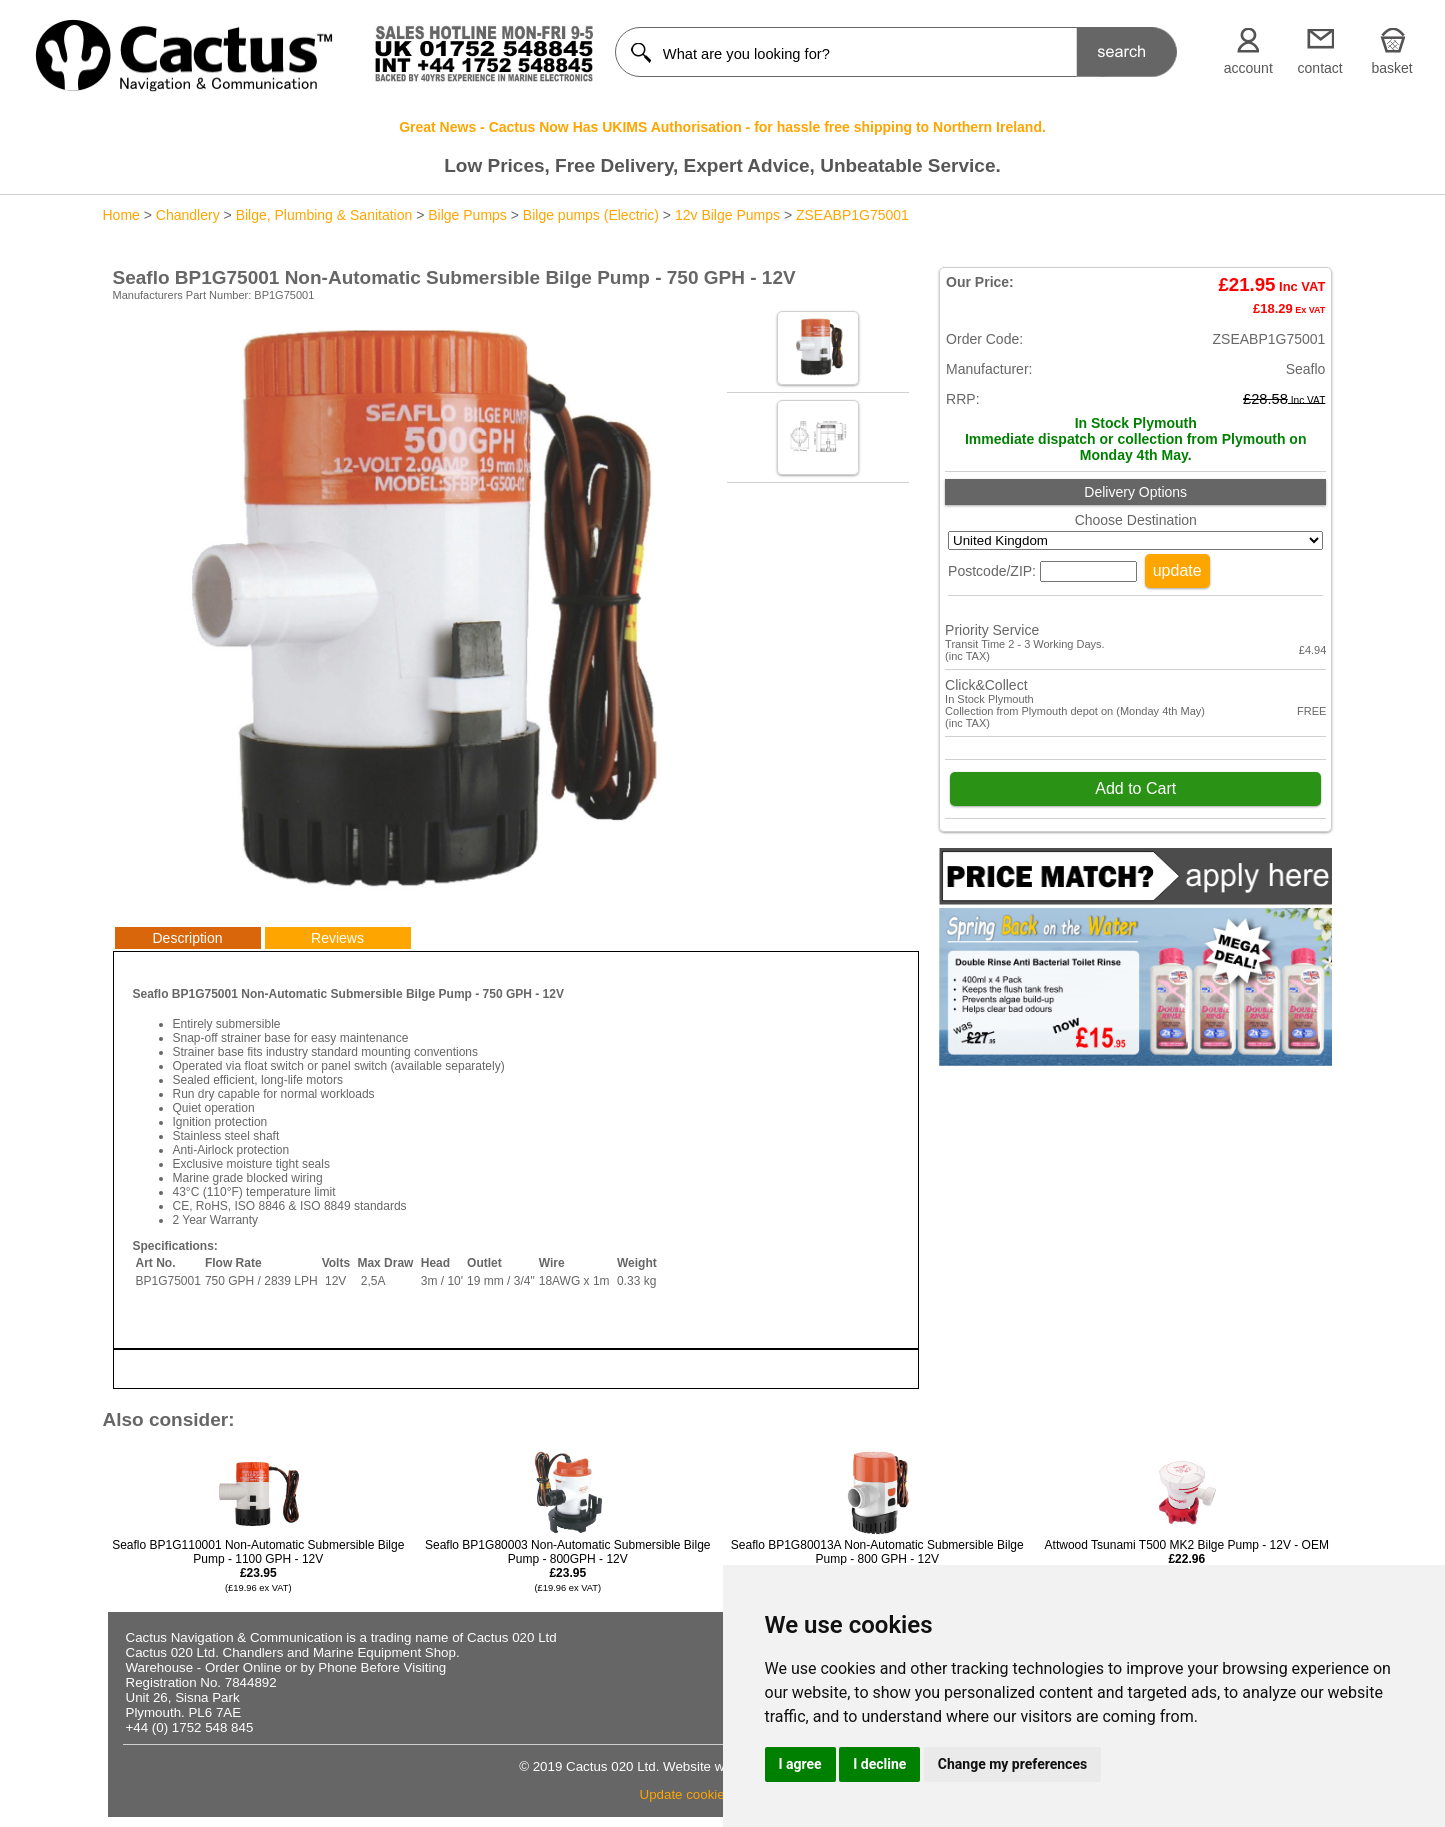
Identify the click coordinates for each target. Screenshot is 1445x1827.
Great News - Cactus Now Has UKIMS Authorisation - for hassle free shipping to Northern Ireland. (722, 127)
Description (187, 938)
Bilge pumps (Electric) (591, 215)
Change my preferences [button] (1012, 1764)
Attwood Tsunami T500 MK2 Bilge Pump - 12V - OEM (1187, 1558)
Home (121, 215)
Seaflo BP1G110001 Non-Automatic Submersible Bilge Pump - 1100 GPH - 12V (258, 1565)
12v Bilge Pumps (727, 215)
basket (1391, 68)
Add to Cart (1135, 788)
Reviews (337, 938)
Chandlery (188, 215)
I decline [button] (879, 1764)
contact (1320, 68)
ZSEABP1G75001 (852, 215)
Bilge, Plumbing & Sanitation (324, 215)
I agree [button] (800, 1764)
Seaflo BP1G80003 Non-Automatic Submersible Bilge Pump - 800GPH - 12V (568, 1565)
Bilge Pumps (467, 215)
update (1177, 570)
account (1248, 68)
